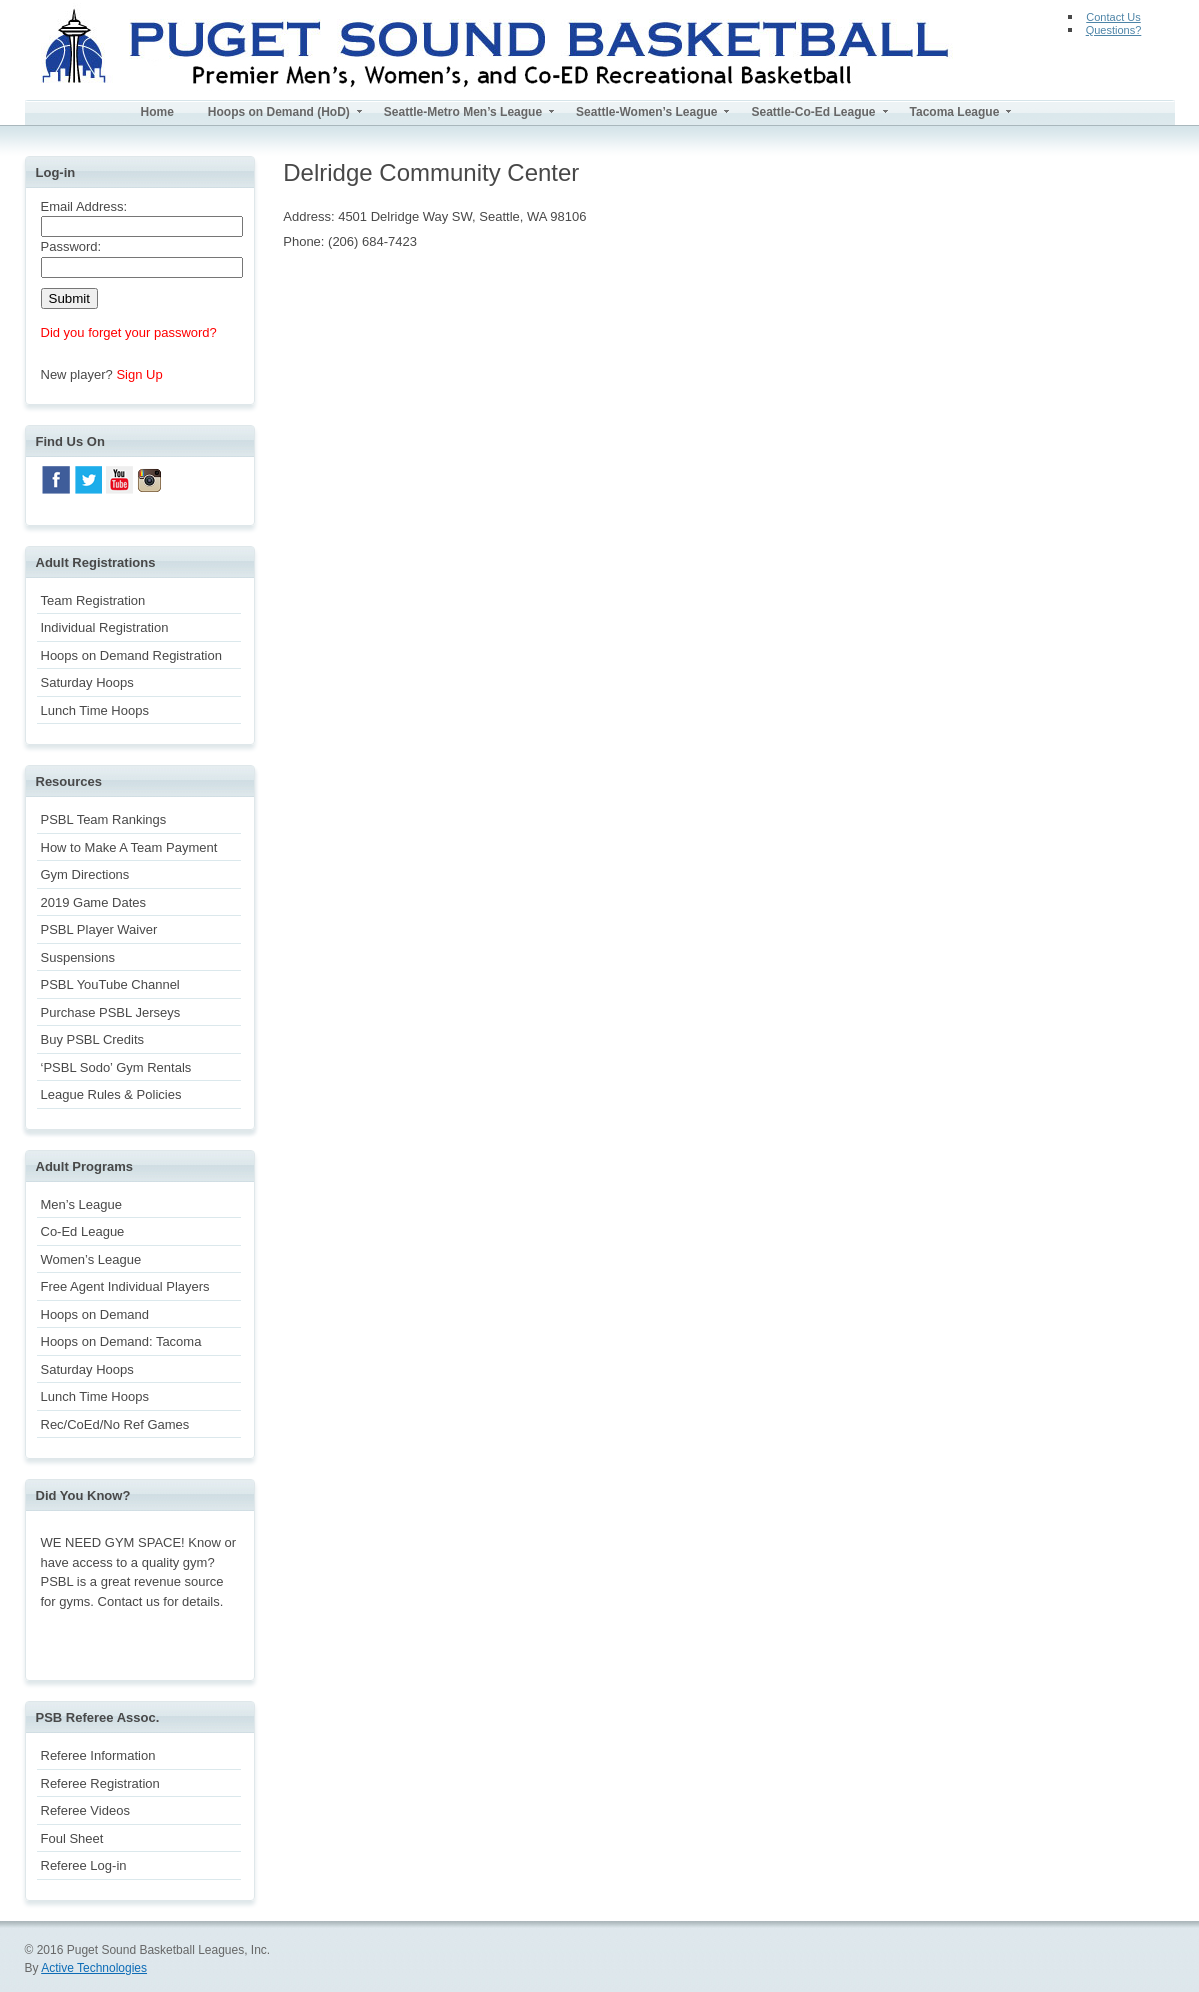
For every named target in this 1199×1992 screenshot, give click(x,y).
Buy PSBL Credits (93, 1039)
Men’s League (81, 1204)
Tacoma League (955, 112)
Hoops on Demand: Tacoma (121, 1341)
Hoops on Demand (95, 1314)
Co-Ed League (83, 1231)
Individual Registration (105, 627)
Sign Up (139, 374)
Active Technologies (94, 1968)
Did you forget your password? (129, 332)
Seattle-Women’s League (646, 112)
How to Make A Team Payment (129, 847)
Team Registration (93, 600)
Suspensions (78, 957)
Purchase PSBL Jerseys (111, 1012)
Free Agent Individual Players (125, 1286)
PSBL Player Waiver (99, 929)
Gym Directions (85, 874)
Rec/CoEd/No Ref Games (115, 1424)
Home (157, 112)
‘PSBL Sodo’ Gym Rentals (116, 1067)
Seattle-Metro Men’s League (463, 112)
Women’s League (91, 1259)
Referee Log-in (84, 1865)
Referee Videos (85, 1810)
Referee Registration (100, 1783)
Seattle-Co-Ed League (813, 112)
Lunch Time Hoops (95, 710)
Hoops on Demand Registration (131, 655)
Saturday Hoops (87, 682)
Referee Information (98, 1755)
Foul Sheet (72, 1838)
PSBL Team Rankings (104, 819)
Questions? (1114, 30)
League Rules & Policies (111, 1094)
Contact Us (1113, 17)
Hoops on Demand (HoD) (279, 112)
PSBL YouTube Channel (110, 984)
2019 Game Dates (94, 902)
